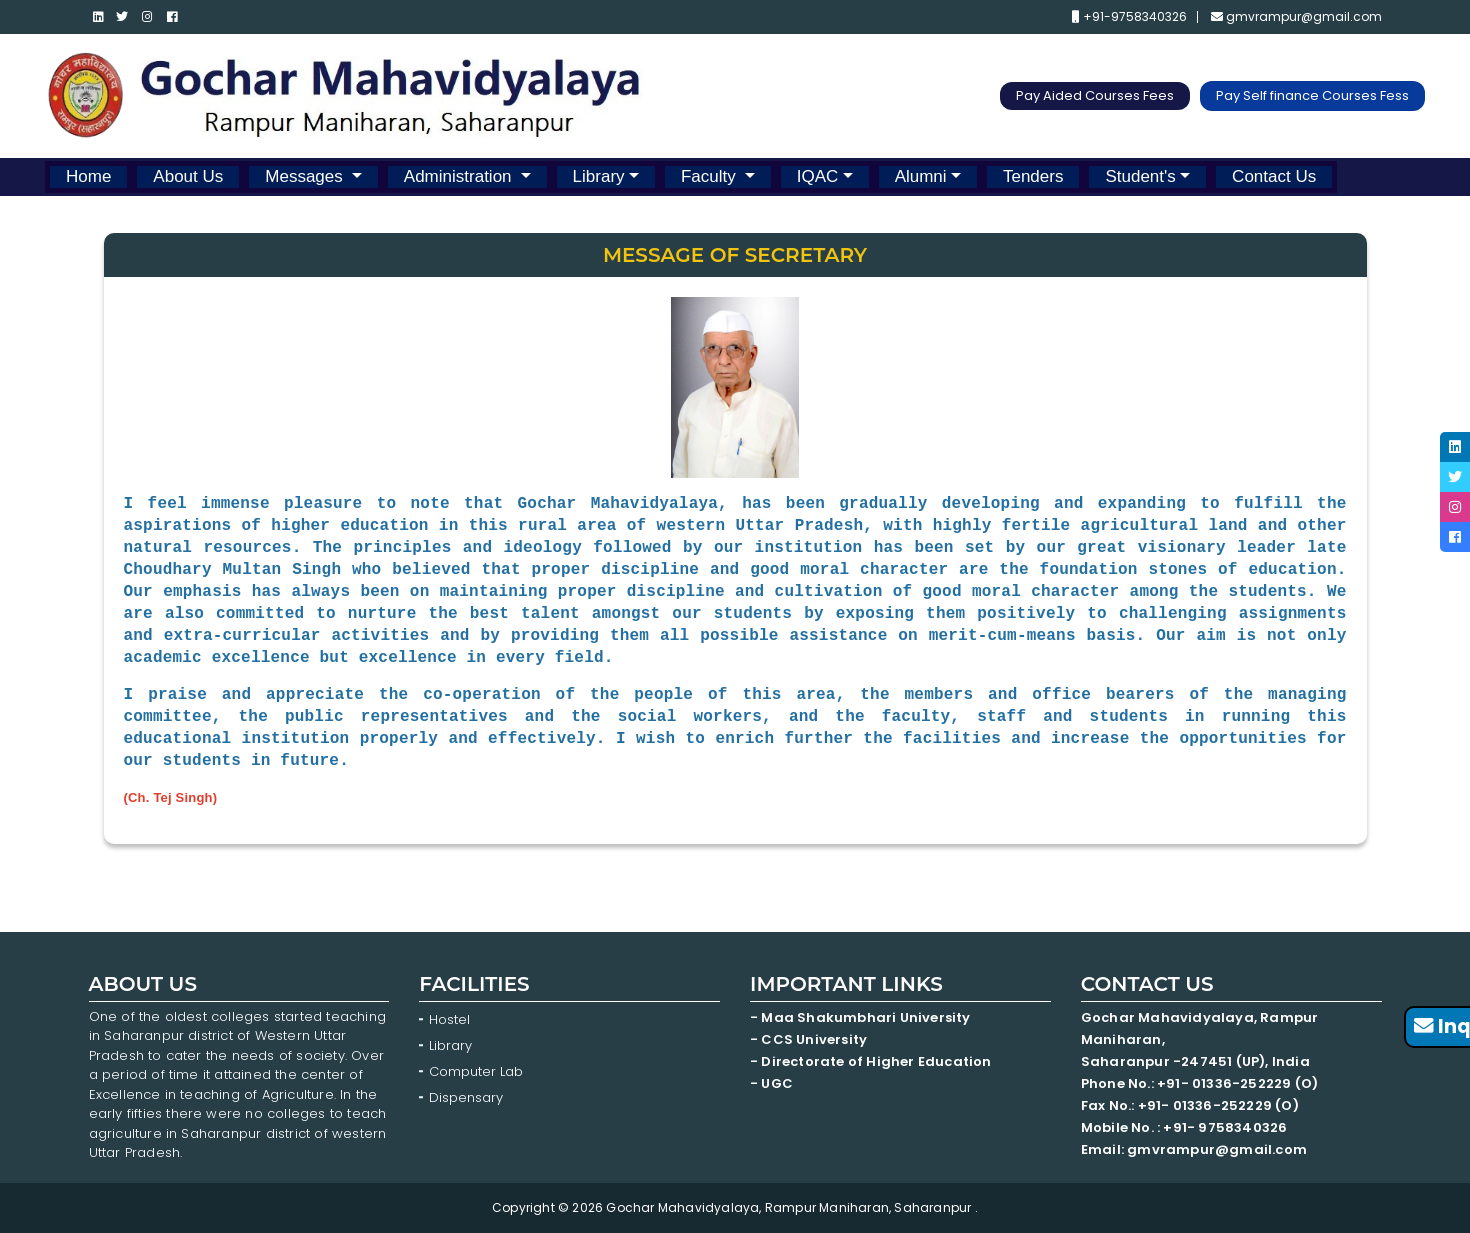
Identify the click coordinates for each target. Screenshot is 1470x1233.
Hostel (449, 1019)
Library (599, 176)
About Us (188, 176)
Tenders (1033, 176)
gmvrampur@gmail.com (1296, 17)
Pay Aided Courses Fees (1095, 95)
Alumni (921, 176)
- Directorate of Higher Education (872, 1061)
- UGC (771, 1083)
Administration (460, 176)
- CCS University (808, 1039)
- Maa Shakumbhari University (862, 1017)
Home (88, 176)
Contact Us (1274, 176)
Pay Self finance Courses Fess (1312, 95)
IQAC (818, 176)
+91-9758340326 (1129, 17)
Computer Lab (478, 1071)
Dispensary (466, 1097)
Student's (1140, 176)
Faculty (711, 176)
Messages (306, 176)
